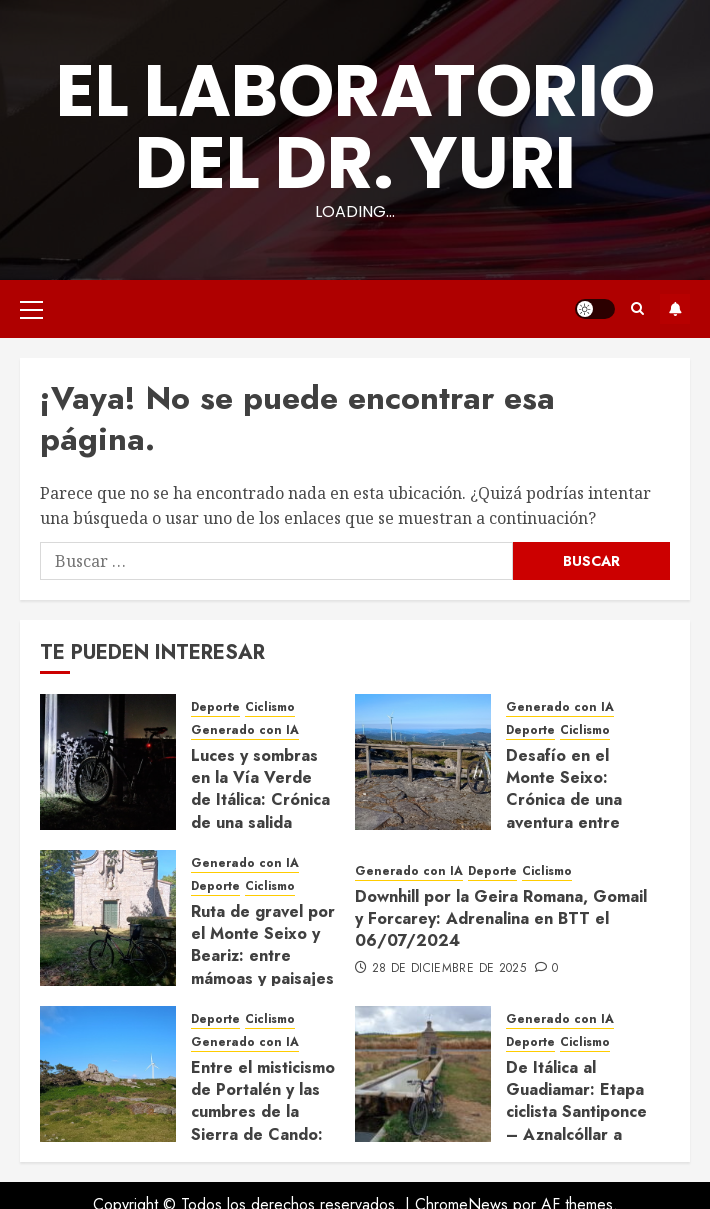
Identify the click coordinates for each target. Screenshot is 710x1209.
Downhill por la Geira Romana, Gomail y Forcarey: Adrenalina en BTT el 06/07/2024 (501, 919)
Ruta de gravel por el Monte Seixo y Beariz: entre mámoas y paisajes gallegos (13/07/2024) (263, 967)
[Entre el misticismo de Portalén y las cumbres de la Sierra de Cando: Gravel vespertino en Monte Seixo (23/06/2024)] (108, 1074)
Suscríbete (675, 309)
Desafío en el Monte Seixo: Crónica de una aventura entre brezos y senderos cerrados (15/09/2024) (577, 822)
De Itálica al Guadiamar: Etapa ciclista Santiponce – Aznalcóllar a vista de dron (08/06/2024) (576, 1123)
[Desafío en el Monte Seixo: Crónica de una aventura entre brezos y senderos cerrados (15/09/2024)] (423, 762)
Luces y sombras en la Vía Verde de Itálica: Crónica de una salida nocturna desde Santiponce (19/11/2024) (260, 822)
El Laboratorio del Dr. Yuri (355, 126)
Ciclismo (270, 707)
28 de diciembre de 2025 (449, 969)
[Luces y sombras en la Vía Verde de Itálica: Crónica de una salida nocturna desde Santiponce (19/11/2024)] (108, 762)
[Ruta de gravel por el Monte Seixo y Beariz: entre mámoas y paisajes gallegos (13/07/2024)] (108, 918)
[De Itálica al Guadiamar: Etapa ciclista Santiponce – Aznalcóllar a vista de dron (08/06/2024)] (423, 1074)
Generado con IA (245, 730)
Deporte (215, 707)
